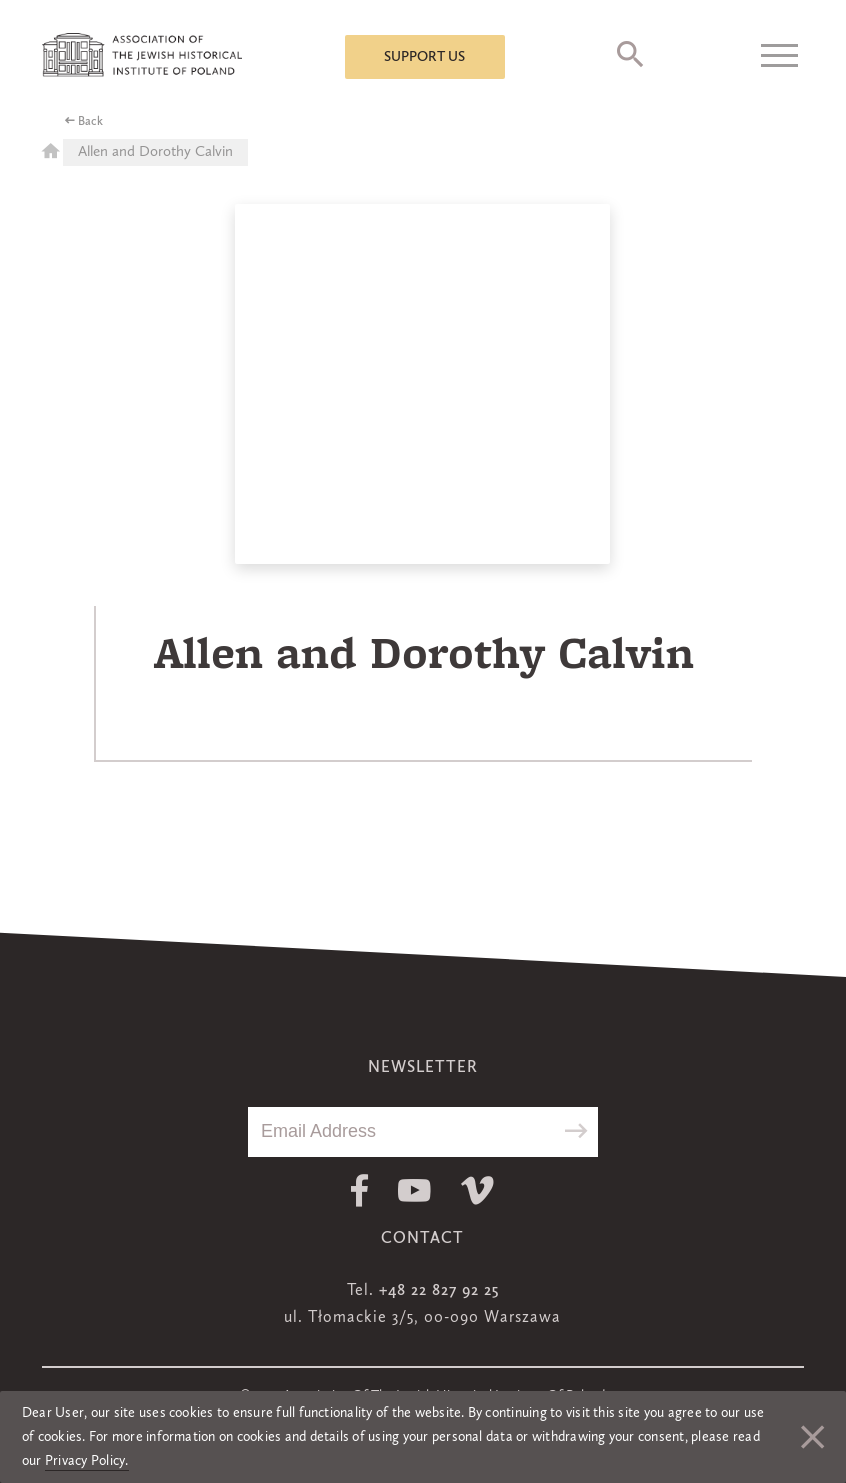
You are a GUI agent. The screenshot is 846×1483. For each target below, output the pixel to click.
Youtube (414, 1190)
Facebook (359, 1190)
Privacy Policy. (87, 1461)
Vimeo (477, 1190)
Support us (424, 57)
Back (90, 122)
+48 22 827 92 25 (439, 1291)
